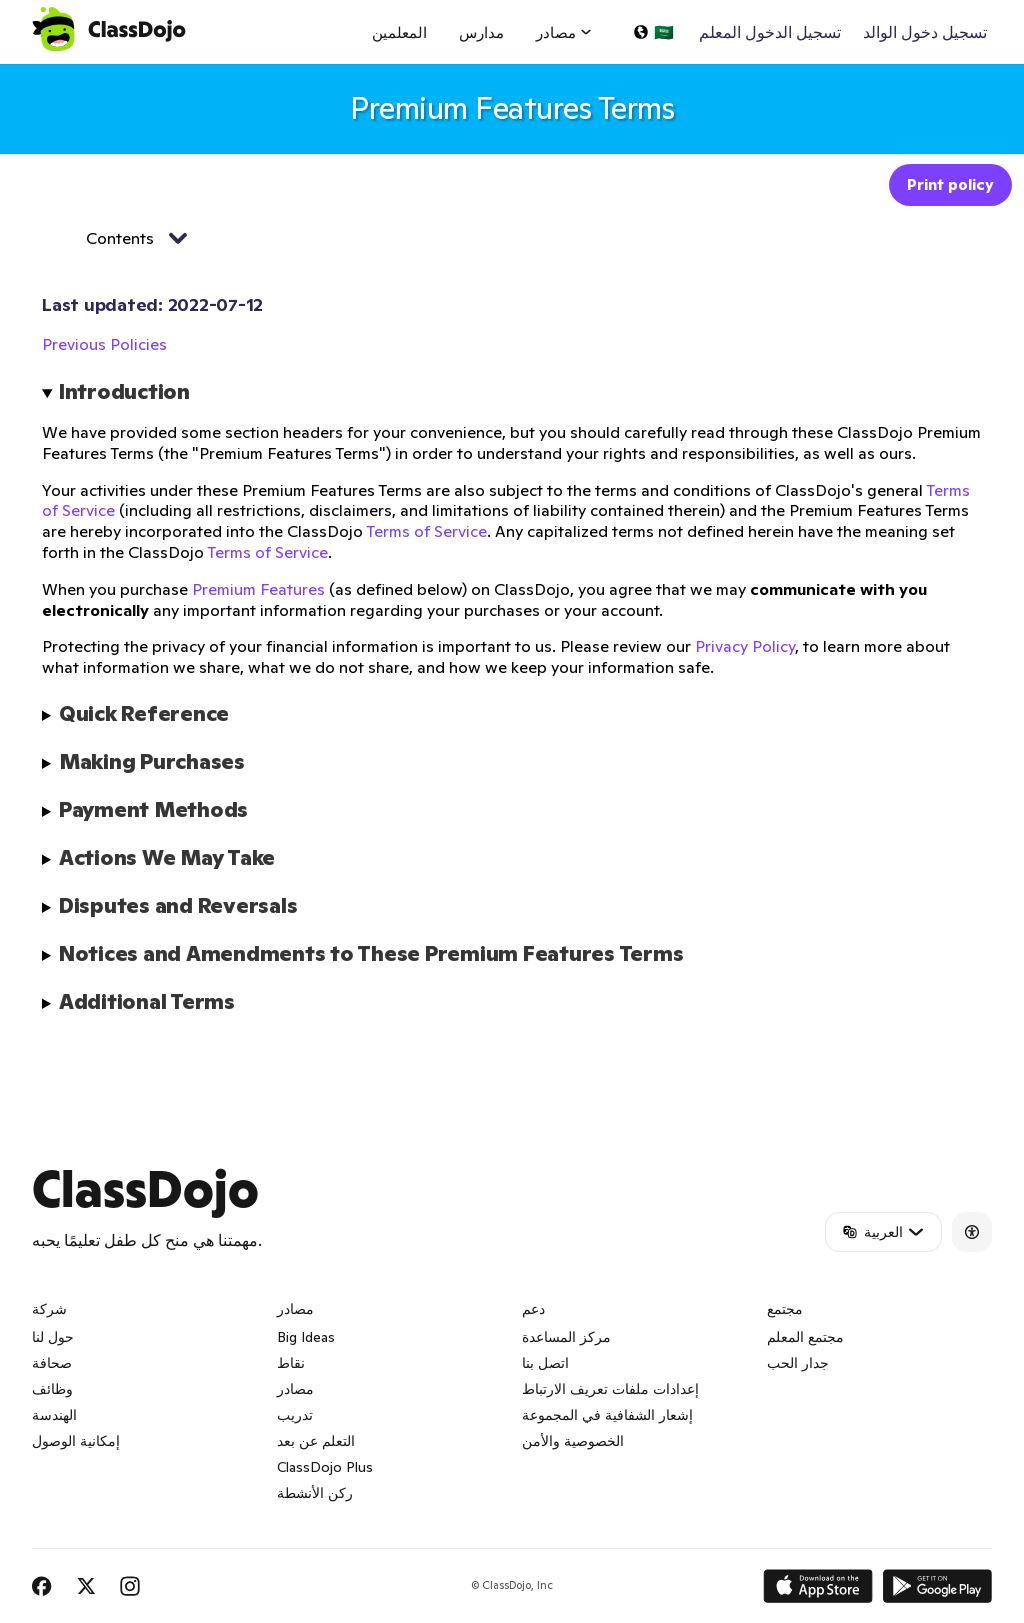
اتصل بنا (545, 1363)
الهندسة (54, 1415)
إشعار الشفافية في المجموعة (607, 1415)
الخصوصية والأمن (573, 1441)
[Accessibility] (972, 1232)
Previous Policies (104, 344)
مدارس (481, 32)
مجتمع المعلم (805, 1337)
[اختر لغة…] (653, 32)
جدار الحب (798, 1363)
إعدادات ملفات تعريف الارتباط (610, 1389)
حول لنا (53, 1337)
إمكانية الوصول (76, 1441)
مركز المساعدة (566, 1337)
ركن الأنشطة (315, 1493)
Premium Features (258, 589)
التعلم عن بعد (316, 1441)
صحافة (52, 1363)
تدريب (295, 1415)
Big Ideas (306, 1337)
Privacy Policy (745, 646)
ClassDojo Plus (325, 1467)
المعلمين (399, 32)
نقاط (291, 1363)
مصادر (295, 1389)
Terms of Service (426, 531)
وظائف (52, 1389)
